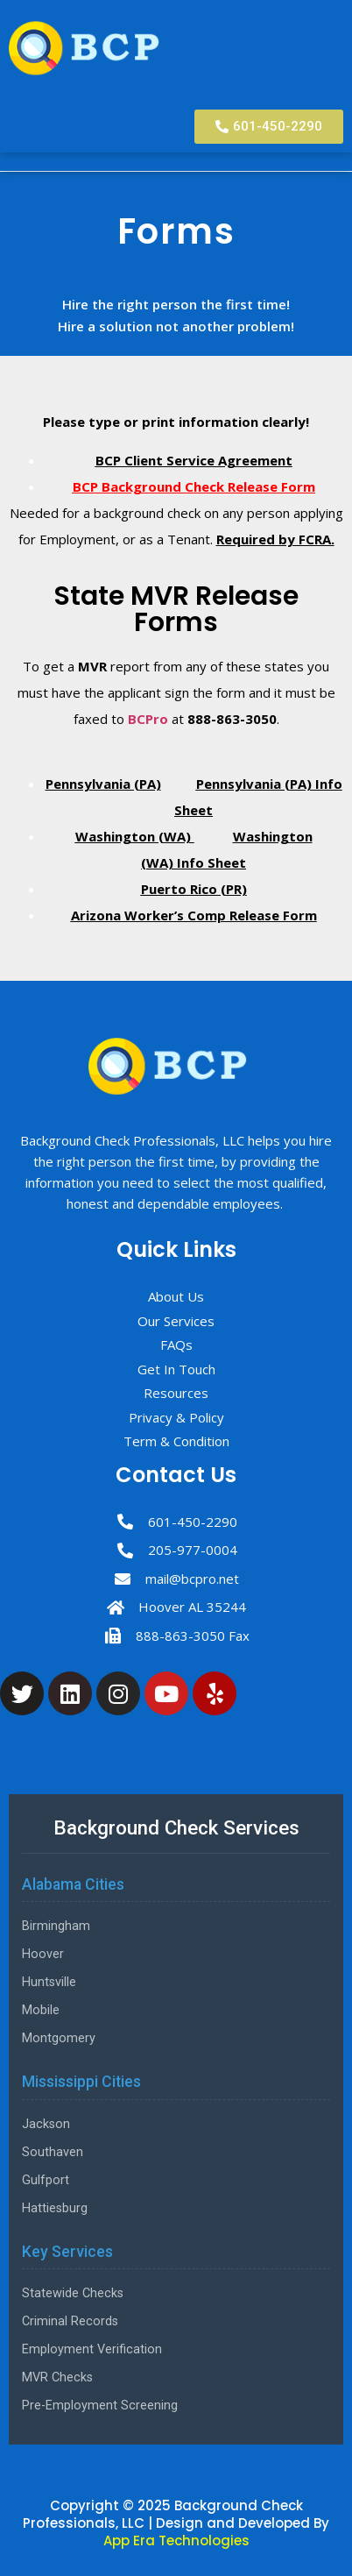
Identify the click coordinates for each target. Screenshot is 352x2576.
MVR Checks (57, 2377)
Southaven (52, 2152)
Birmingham (56, 1926)
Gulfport (45, 2180)
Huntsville (49, 1982)
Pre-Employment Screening (100, 2405)
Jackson (46, 2124)
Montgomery (58, 2038)
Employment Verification (92, 2349)
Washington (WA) (134, 836)
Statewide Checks (72, 2293)
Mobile (41, 2010)
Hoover (43, 1954)
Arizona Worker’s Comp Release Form (194, 915)
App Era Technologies (176, 2540)
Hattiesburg (55, 2208)
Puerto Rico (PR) (194, 889)
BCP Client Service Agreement (193, 460)
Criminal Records (70, 2321)
